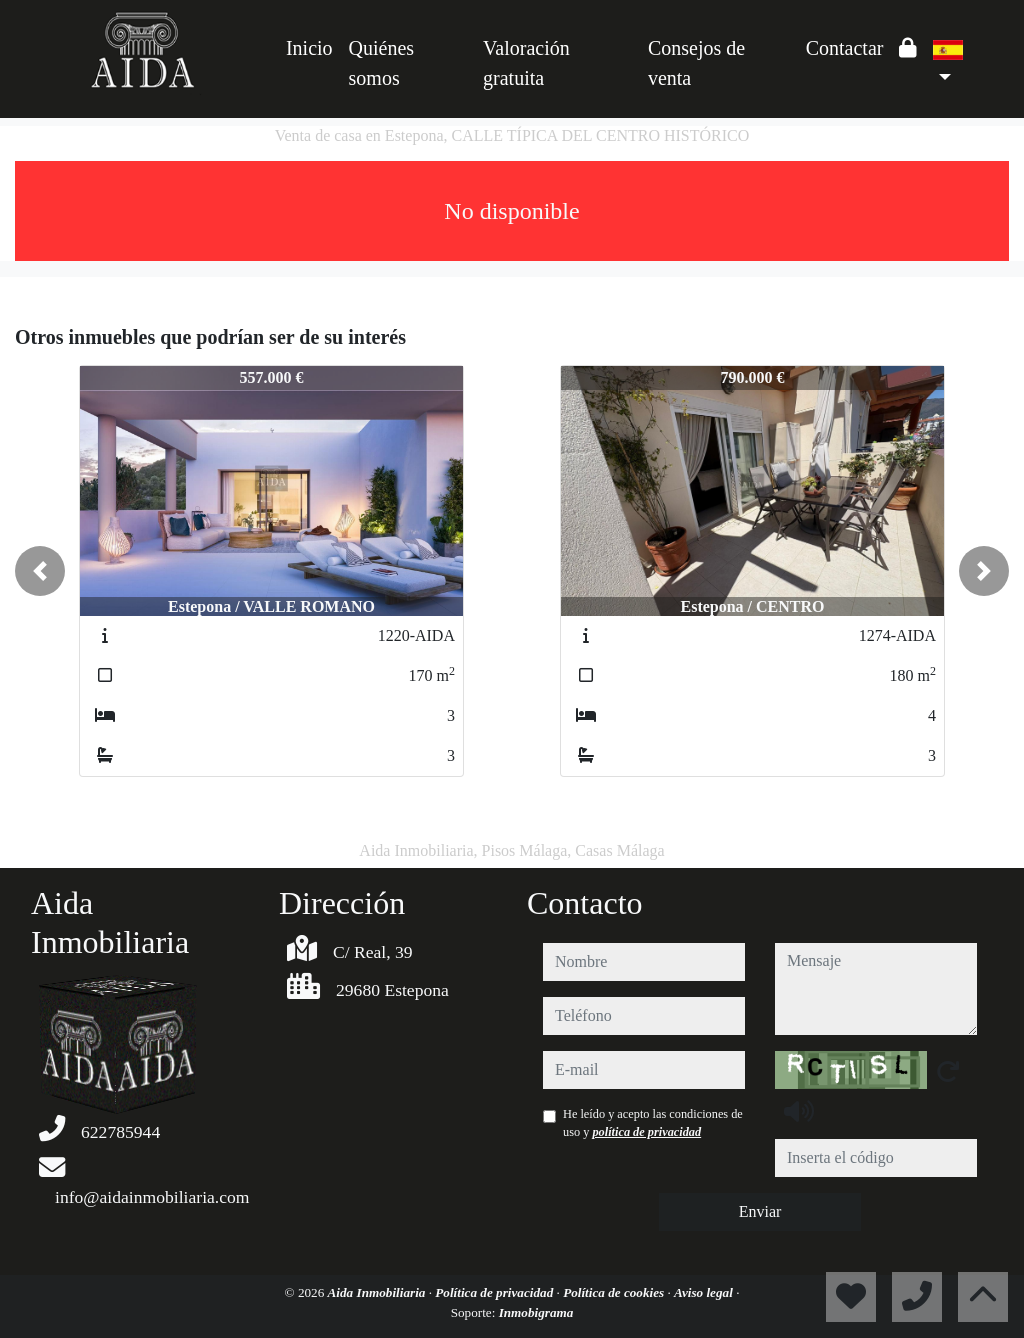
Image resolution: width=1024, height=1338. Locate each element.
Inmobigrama (536, 1312)
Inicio (309, 48)
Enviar (760, 1211)
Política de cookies (615, 1292)
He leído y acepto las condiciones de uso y (653, 1123)
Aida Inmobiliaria (378, 1292)
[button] (40, 571)
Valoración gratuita (526, 63)
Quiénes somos (382, 63)
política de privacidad (646, 1132)
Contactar (845, 48)
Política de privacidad (495, 1292)
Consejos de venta (696, 63)
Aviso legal (705, 1292)
